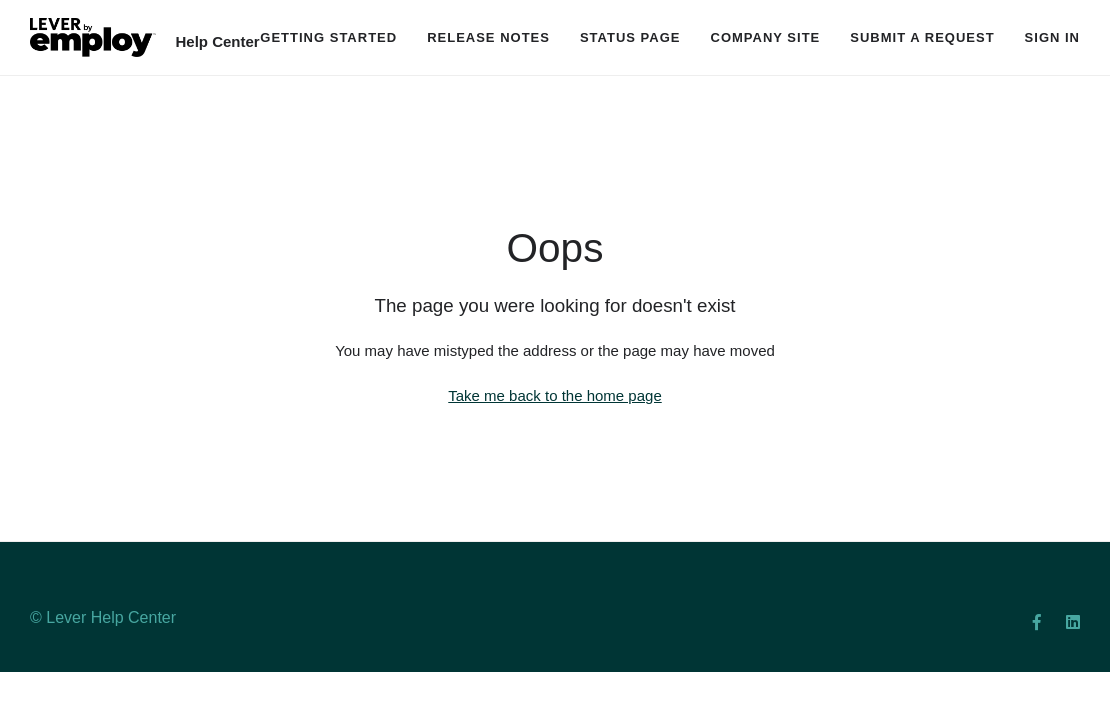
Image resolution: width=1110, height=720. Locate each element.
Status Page (630, 37)
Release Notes (488, 37)
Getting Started (328, 37)
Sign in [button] (1052, 37)
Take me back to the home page (554, 395)
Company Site (766, 37)
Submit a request (922, 37)
